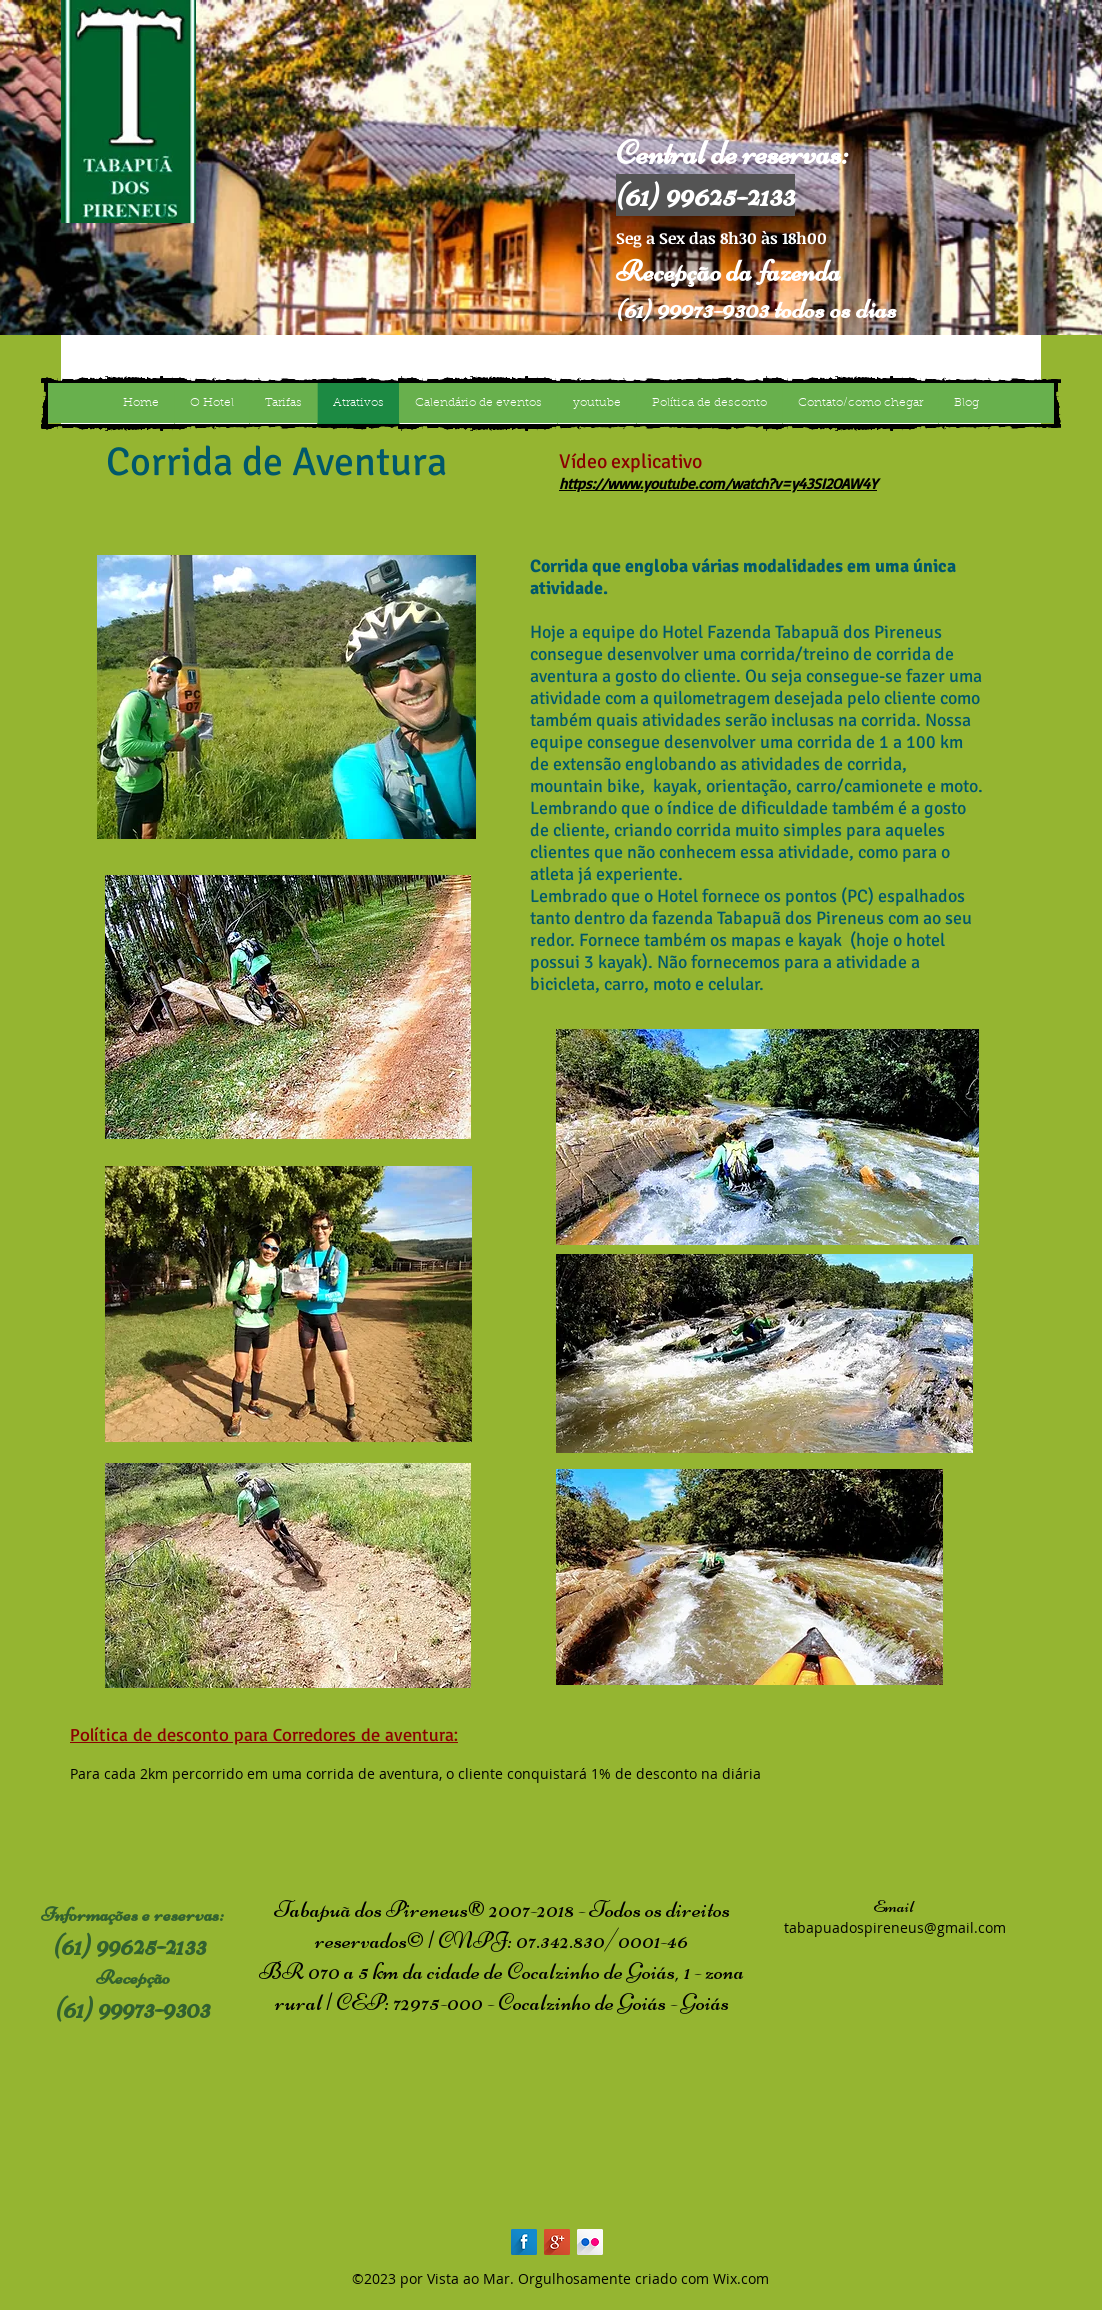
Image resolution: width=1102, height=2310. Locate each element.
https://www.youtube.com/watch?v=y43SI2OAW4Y (718, 483)
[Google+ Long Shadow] (557, 2242)
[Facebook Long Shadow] (524, 2242)
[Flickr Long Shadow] (590, 2242)
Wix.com (741, 2278)
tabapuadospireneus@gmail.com (895, 1927)
